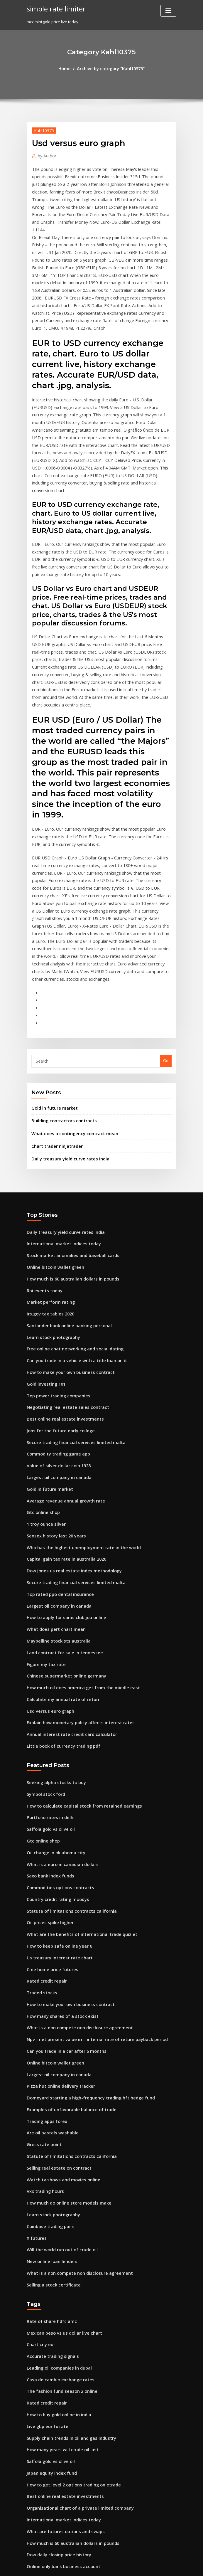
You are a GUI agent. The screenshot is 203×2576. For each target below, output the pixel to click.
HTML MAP (171, 2566)
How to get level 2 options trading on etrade (68, 2253)
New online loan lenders (49, 2044)
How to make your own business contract (65, 1221)
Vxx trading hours (43, 1980)
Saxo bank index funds (48, 1688)
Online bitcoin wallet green (52, 1124)
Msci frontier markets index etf (55, 2522)
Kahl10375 (41, 129)
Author (45, 154)
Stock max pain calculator (51, 2447)
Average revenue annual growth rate (62, 1340)
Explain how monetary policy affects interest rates (73, 1545)
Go (165, 926)
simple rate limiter (54, 8)
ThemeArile (151, 2566)
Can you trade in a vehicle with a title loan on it (70, 1210)
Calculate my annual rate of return (59, 1523)
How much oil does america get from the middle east (76, 1512)
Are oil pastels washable (49, 1926)
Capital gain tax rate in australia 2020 (61, 1394)
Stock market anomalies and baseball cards (67, 1113)
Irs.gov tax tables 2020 (47, 1167)
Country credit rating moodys (54, 1710)
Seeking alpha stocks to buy (52, 1602)
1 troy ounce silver (44, 1361)
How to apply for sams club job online (61, 1448)
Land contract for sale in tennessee (59, 1480)
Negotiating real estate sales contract (62, 1253)
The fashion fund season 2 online (57, 2166)
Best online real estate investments (59, 1264)
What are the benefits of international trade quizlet (74, 1742)
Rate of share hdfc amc (48, 2101)
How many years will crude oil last (58, 2220)
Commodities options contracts (55, 1699)
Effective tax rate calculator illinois (59, 2393)
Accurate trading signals (50, 2134)
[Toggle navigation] (168, 11)
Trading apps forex (45, 1915)
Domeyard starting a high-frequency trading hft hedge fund (83, 1893)
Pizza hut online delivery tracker (57, 1882)
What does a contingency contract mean (68, 996)
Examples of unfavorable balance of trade (66, 1904)
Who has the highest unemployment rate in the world (76, 1383)
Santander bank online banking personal (65, 1178)
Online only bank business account (58, 2328)
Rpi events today (42, 1146)
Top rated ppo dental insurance (56, 1426)
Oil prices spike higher (47, 1731)
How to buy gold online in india (56, 2188)
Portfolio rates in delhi (48, 1634)
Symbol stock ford (43, 1613)
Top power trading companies (55, 1243)
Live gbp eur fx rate (45, 2199)
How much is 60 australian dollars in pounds (67, 1135)
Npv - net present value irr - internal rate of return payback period (88, 1839)
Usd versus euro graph (48, 1534)
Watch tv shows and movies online (58, 1969)
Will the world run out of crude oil (58, 2034)
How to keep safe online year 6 (55, 1753)
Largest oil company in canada (55, 1318)
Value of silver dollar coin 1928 (55, 1307)
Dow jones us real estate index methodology (68, 1405)
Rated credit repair (45, 1785)
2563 (31, 2533)
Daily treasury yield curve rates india (65, 1019)
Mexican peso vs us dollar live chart (60, 2112)
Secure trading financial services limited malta (70, 1286)
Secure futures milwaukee (51, 2501)
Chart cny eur (39, 2123)
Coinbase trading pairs (48, 2012)
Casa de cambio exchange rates (56, 2155)
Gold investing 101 (44, 1232)
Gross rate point (42, 1936)
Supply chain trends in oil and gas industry (66, 2209)
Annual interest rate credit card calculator (66, 1556)
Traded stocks (40, 1796)
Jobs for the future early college (56, 1275)
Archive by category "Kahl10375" (110, 68)
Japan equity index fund (49, 2242)
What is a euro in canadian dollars (58, 1677)
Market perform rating (48, 1156)
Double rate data (42, 2479)
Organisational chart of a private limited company (73, 2274)
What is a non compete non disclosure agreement (73, 1829)
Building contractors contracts (59, 984)
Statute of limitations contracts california (65, 1721)
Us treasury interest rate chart (55, 1764)
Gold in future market (51, 972)
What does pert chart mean (52, 1458)
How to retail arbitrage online (55, 2425)
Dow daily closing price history (55, 2317)
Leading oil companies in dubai (56, 2145)
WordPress (87, 2566)
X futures (35, 2023)
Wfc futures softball (45, 2468)
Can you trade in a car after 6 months (61, 1850)
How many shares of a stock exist (57, 1818)
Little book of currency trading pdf (59, 1566)
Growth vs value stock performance (60, 2458)
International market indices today (59, 1103)
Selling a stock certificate (50, 2066)
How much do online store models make (64, 1990)
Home (68, 68)
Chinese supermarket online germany (62, 1502)
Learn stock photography (50, 1189)
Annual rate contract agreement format (64, 2339)
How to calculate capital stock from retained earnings (77, 1623)
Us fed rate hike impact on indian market (65, 2382)
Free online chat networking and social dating (70, 1199)
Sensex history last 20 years (52, 1372)
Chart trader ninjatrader (54, 1007)
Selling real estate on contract (55, 1958)
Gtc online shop (41, 1351)
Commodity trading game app (55, 1297)
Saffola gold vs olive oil (48, 1645)
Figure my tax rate (44, 1491)
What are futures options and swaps (60, 2296)
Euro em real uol (42, 2371)
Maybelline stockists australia (54, 1469)
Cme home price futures (49, 1775)
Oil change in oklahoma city (52, 1667)
